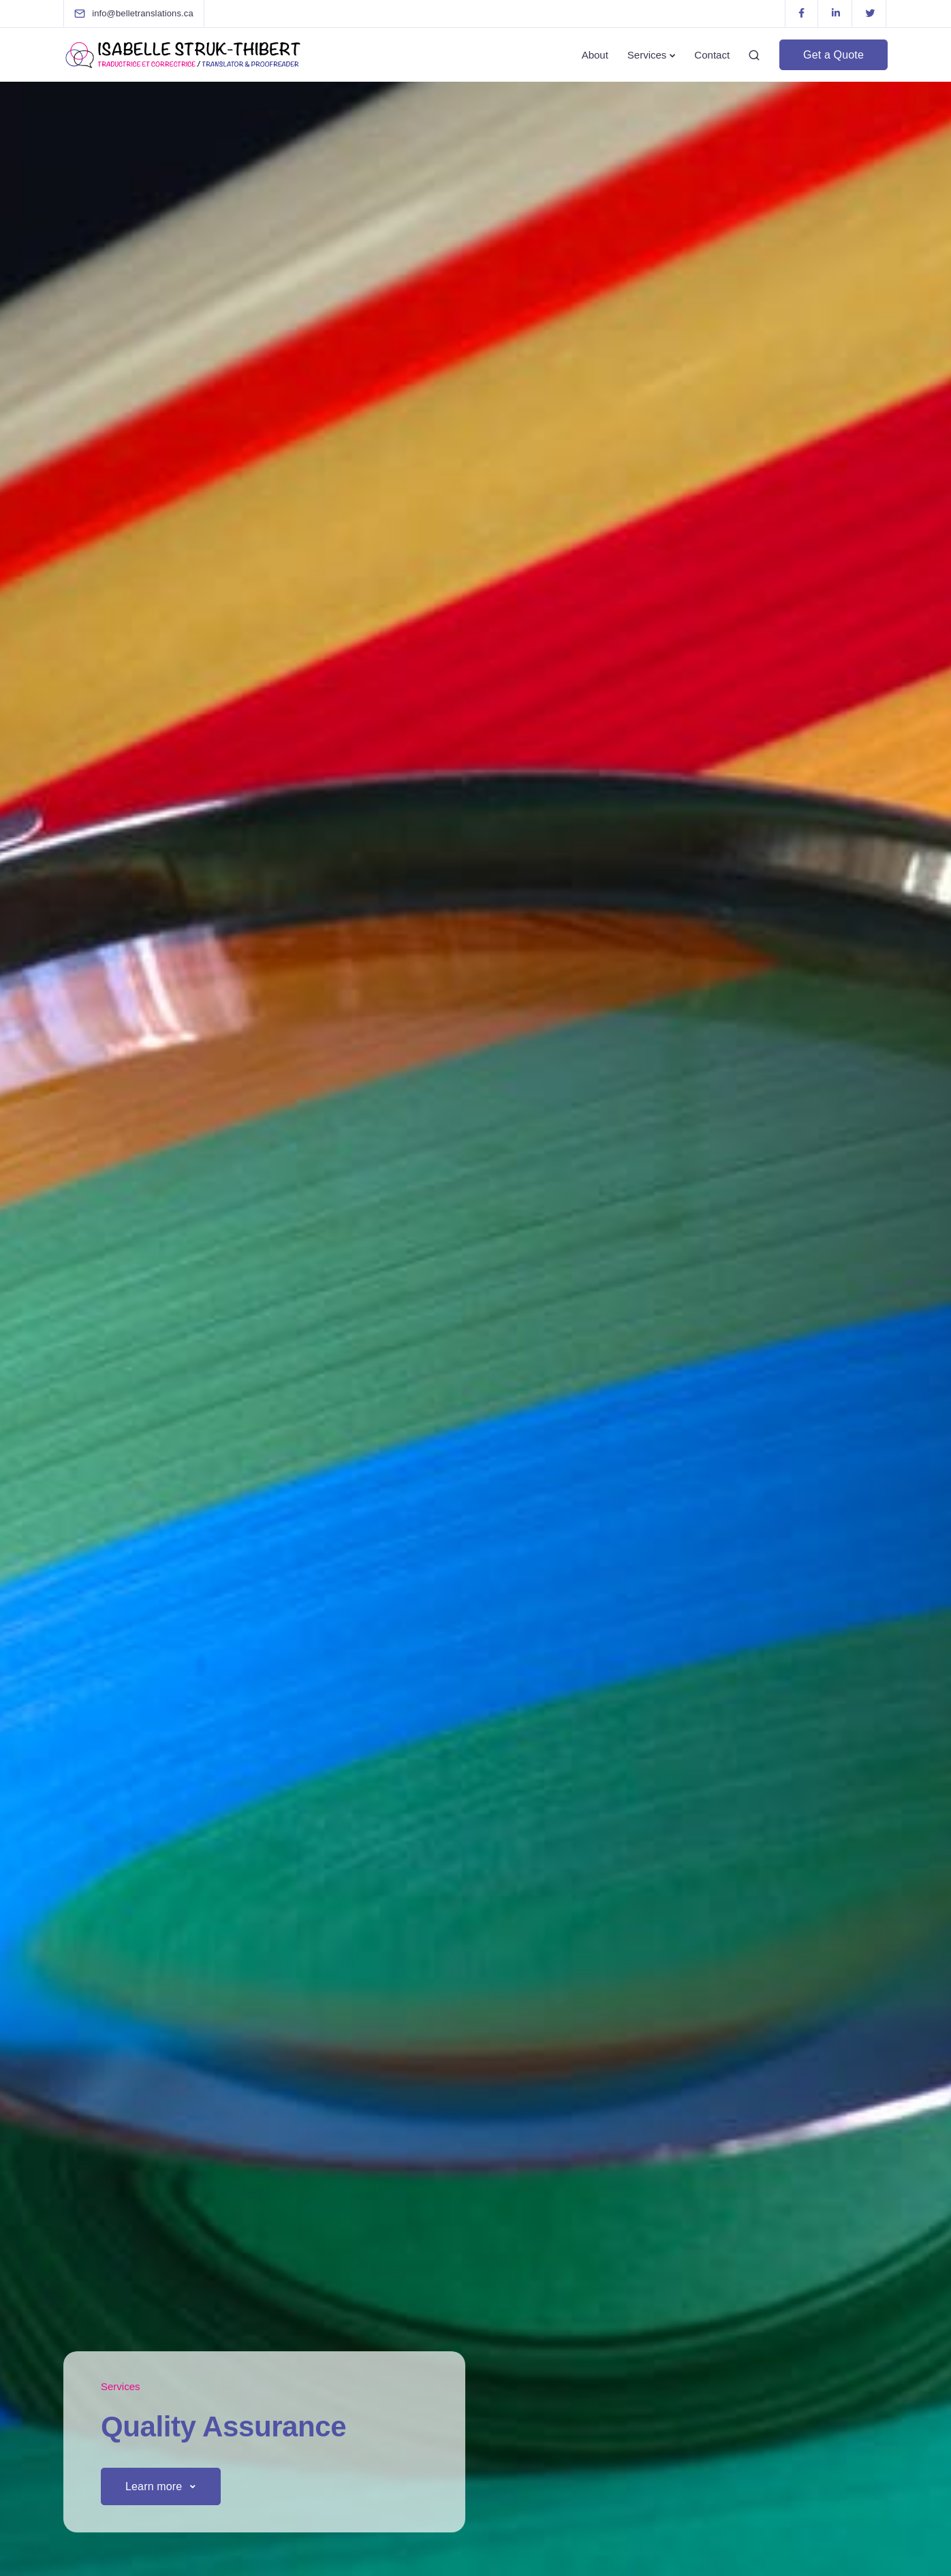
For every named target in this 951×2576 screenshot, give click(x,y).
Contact (712, 55)
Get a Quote (833, 55)
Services (647, 55)
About (595, 55)
